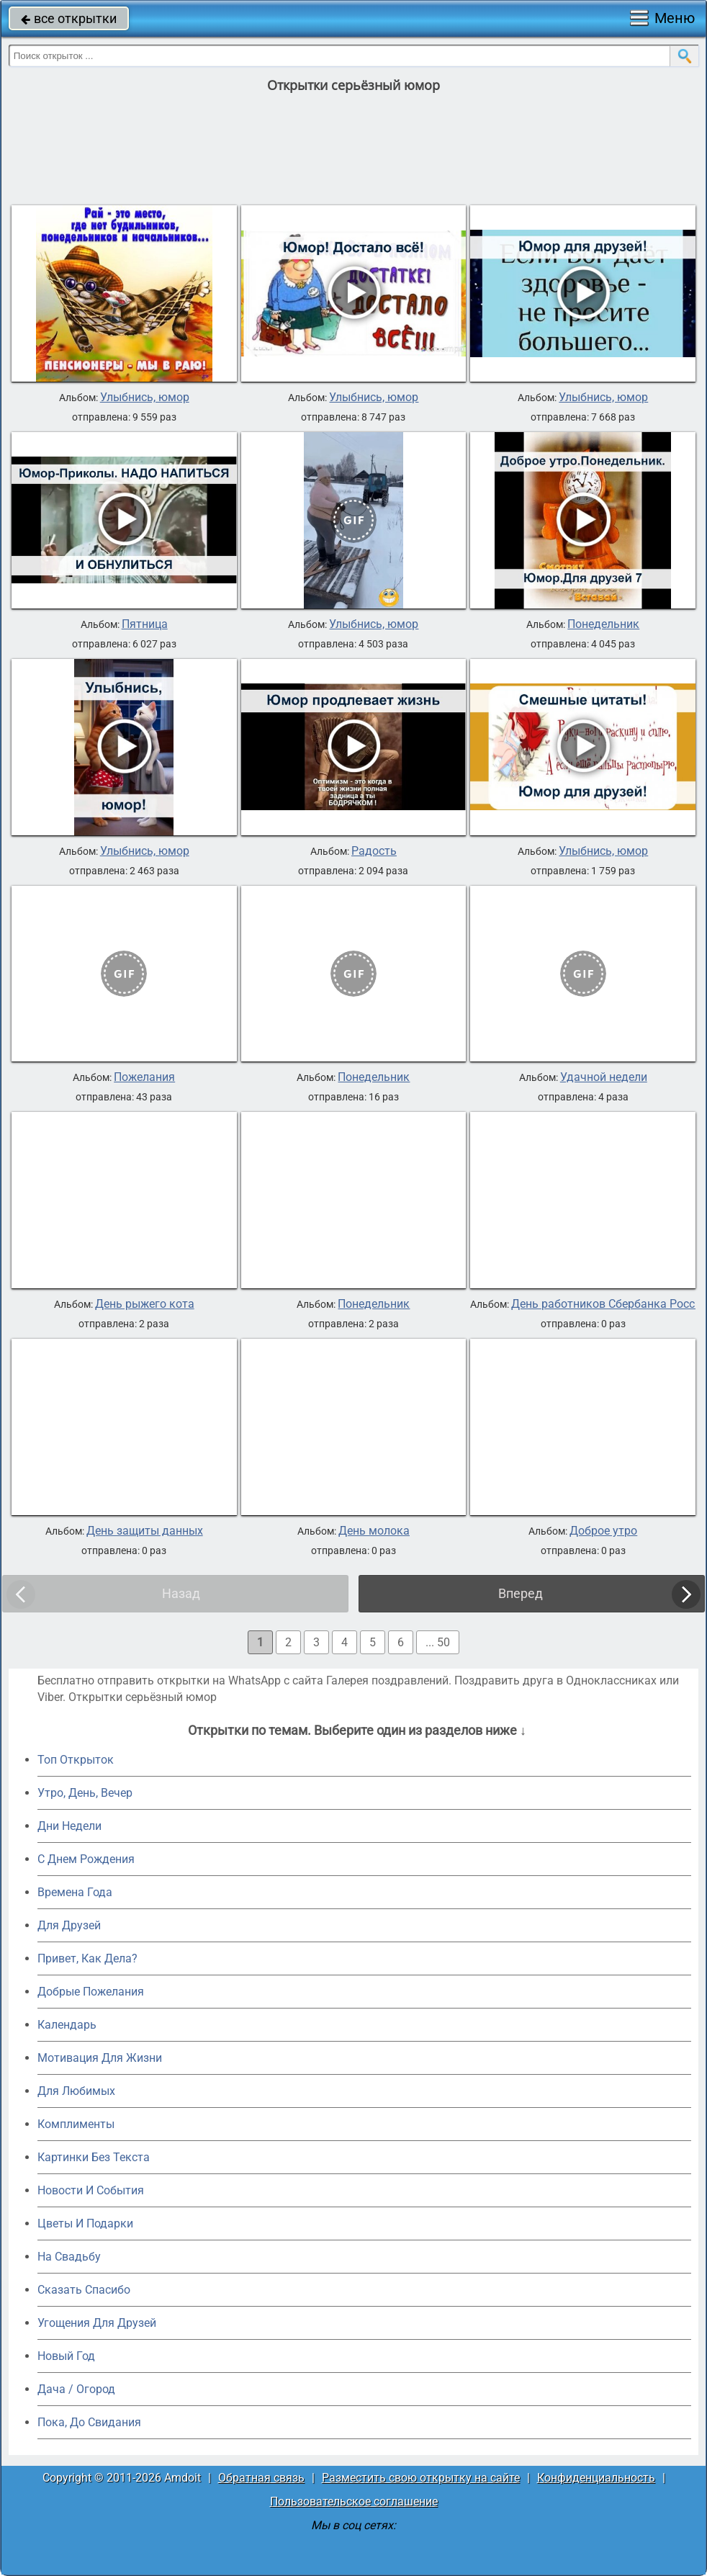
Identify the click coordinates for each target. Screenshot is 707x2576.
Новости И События (90, 2190)
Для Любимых (76, 2091)
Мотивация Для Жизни (99, 2058)
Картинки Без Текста (93, 2157)
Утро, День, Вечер (84, 1793)
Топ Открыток (75, 1760)
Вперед (520, 1593)
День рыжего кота (144, 1304)
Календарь (66, 2025)
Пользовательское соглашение (354, 2501)
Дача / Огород (76, 2389)
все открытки (69, 18)
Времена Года (74, 1892)
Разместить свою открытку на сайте (421, 2478)
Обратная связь (261, 2478)
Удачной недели (603, 1077)
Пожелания (144, 1077)
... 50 (437, 1642)
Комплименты (75, 2124)
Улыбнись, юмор (144, 397)
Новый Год (66, 2356)
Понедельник (603, 624)
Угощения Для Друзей (96, 2323)
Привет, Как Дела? (87, 1958)
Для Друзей (69, 1925)
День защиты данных (144, 1531)
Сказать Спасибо (83, 2290)
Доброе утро (603, 1531)
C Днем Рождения (86, 1859)
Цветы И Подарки (85, 2223)
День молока (374, 1531)
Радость (374, 851)
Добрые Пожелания (90, 1991)
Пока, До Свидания (89, 2422)
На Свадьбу (69, 2256)
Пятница (145, 624)
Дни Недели (69, 1826)
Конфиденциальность (596, 2478)
